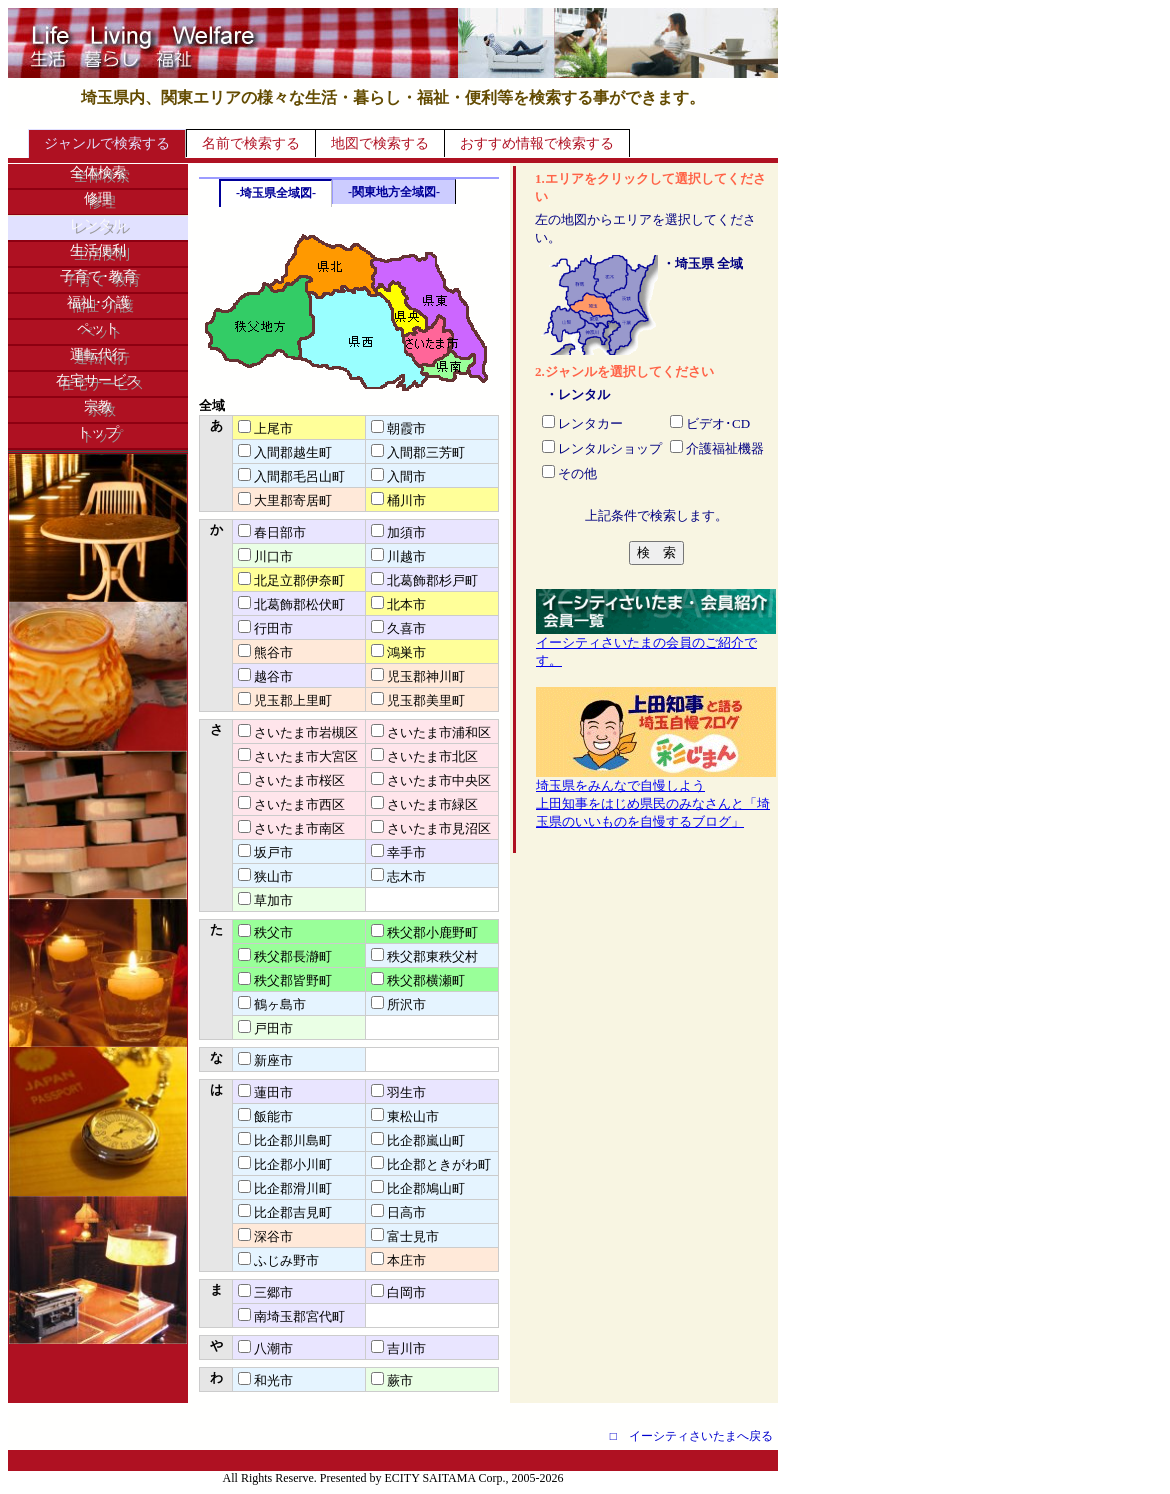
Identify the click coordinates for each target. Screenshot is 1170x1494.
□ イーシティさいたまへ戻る (691, 1436)
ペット (98, 328)
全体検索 (98, 172)
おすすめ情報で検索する (537, 143)
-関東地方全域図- (394, 192)
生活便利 (98, 250)
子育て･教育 (98, 276)
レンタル (98, 224)
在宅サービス (98, 380)
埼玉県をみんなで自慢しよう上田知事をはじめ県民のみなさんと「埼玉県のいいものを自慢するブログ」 (656, 797)
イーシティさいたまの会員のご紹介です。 (656, 645)
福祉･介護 (98, 302)
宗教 (98, 406)
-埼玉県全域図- (276, 193)
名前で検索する (251, 143)
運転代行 (98, 354)
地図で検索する (380, 143)
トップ (98, 432)
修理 (98, 198)
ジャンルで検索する (107, 143)
